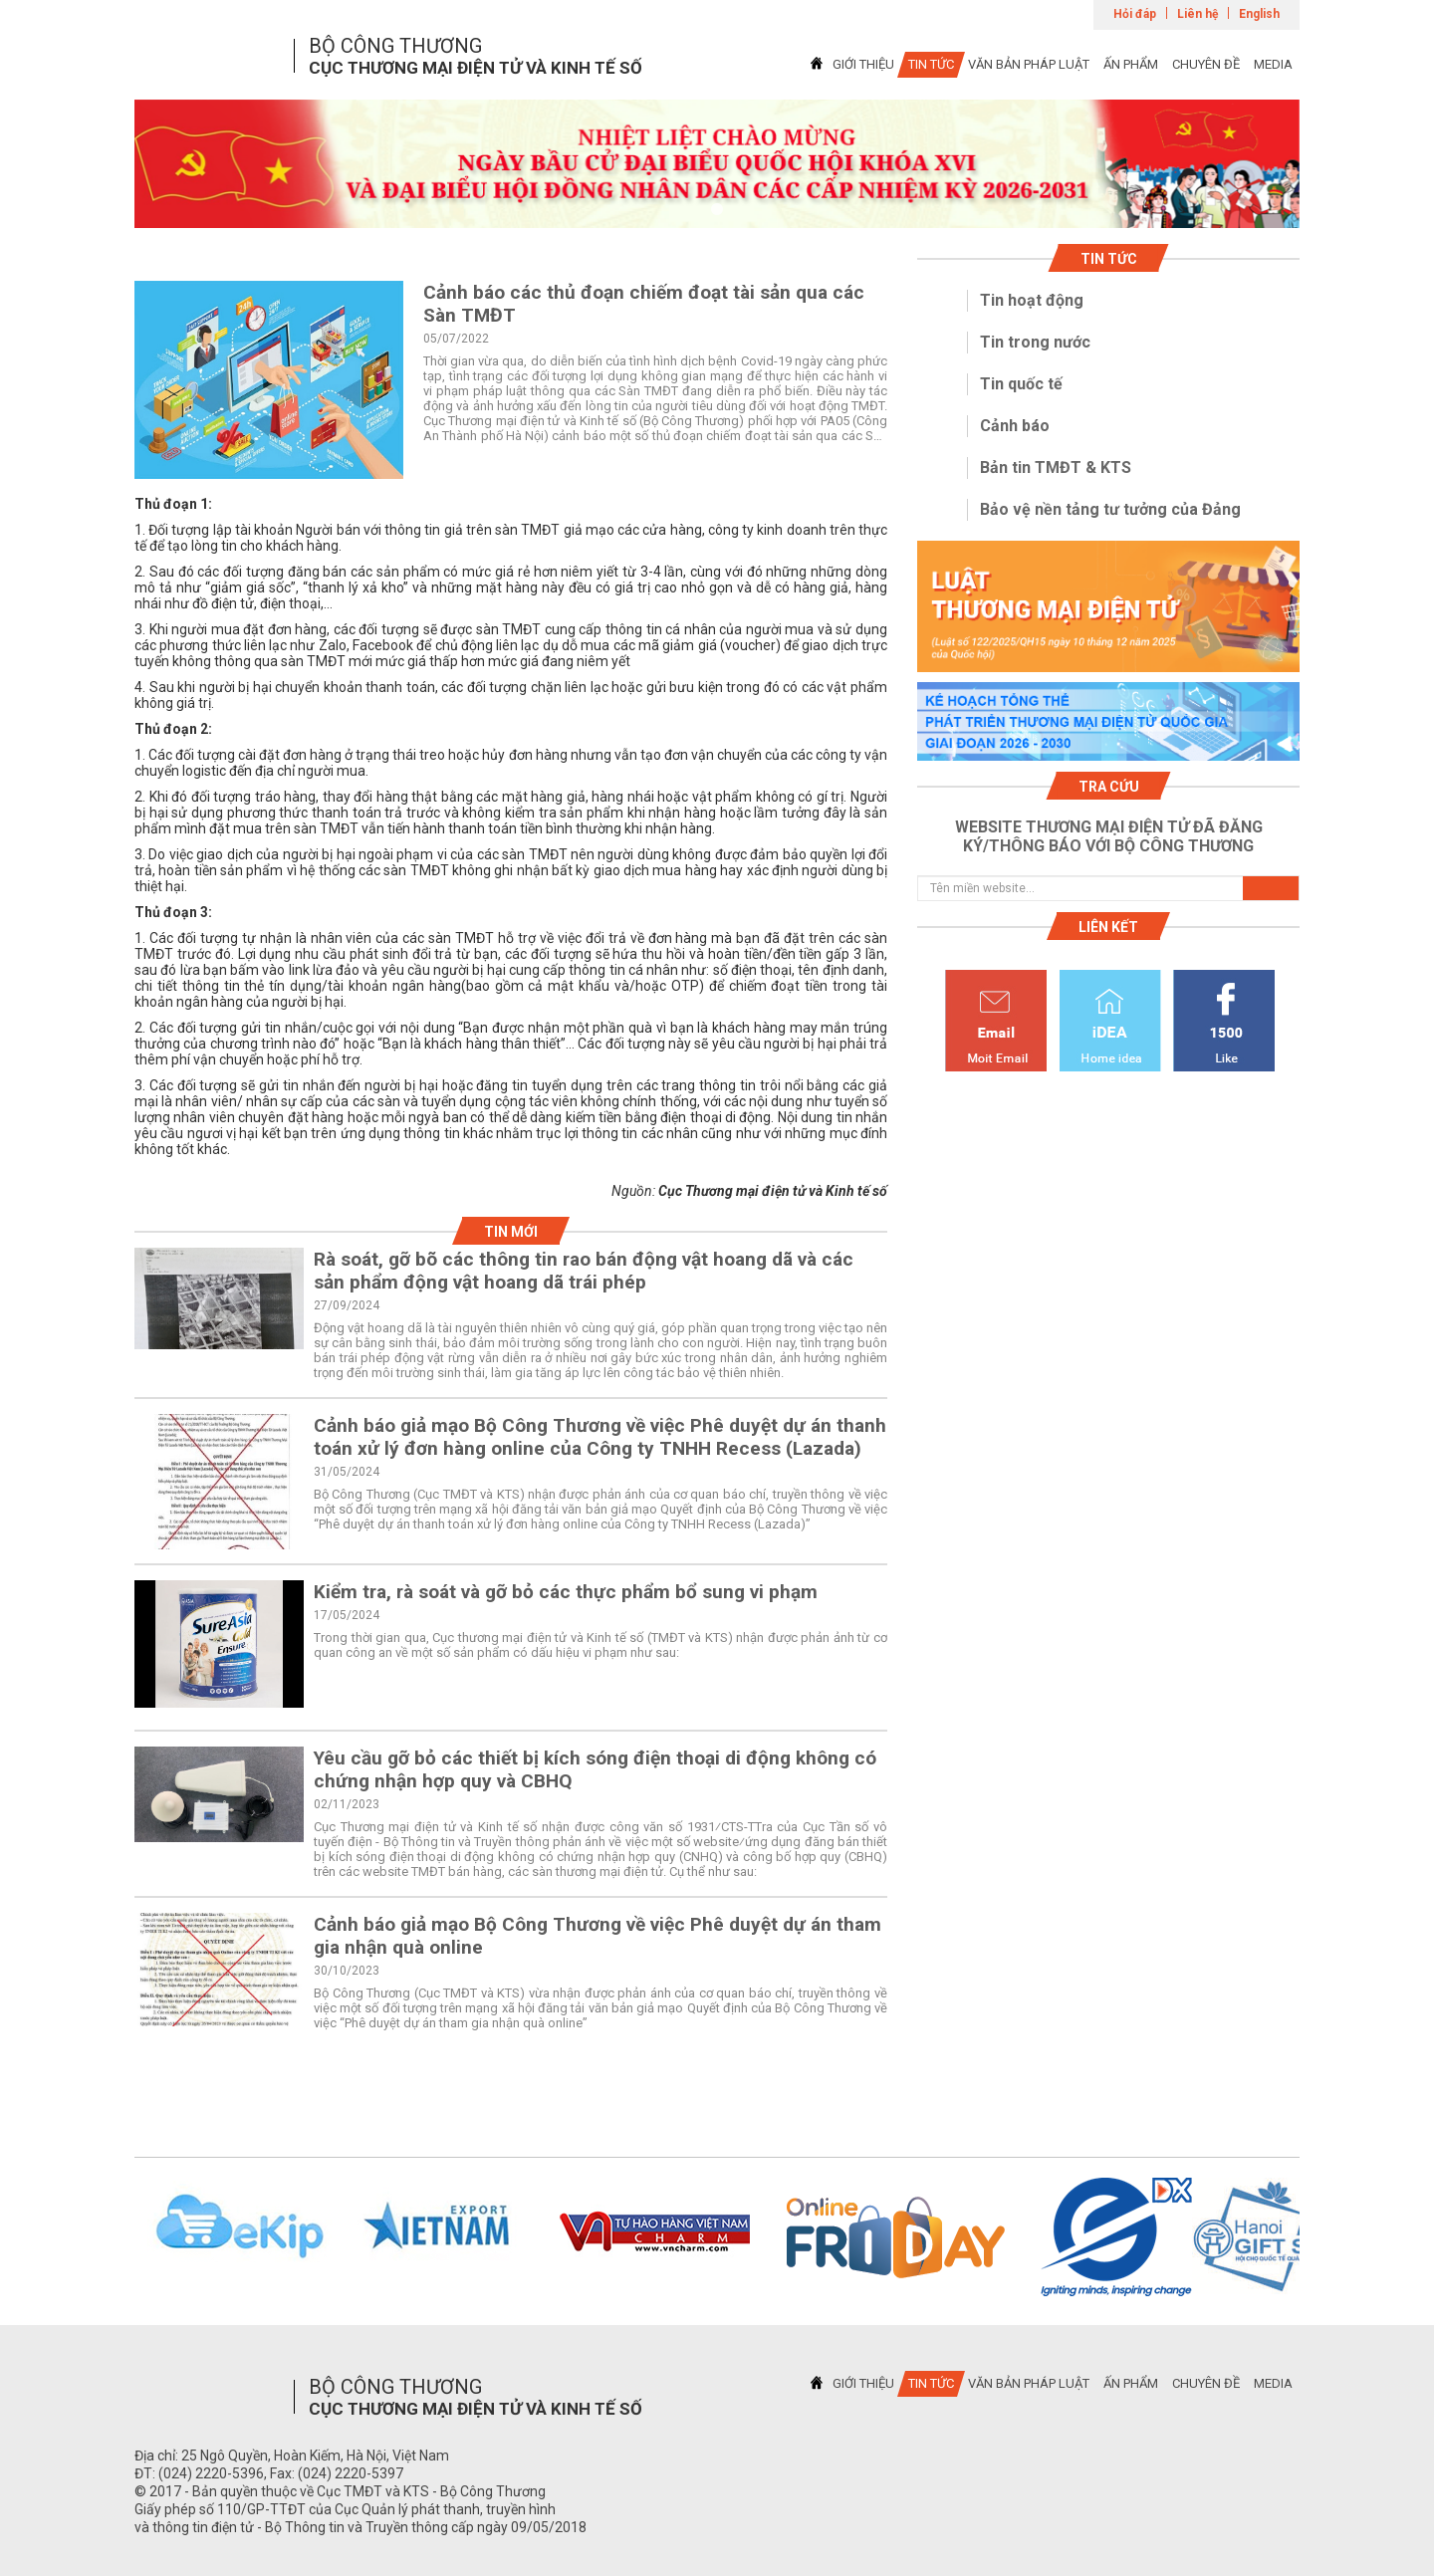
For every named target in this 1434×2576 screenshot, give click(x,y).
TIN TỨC (931, 64)
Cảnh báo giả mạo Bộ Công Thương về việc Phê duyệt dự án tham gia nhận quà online (597, 1936)
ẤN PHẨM (1130, 64)
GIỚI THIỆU (863, 64)
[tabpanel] (717, 164)
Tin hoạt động (1031, 300)
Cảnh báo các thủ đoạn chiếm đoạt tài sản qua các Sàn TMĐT (643, 304)
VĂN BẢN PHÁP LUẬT (1028, 64)
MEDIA (1273, 64)
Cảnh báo (1015, 425)
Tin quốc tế (1021, 383)
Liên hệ (1197, 14)
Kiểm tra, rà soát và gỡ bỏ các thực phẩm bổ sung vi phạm (566, 1591)
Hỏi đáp (1134, 14)
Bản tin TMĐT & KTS (1055, 467)
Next (1325, 2237)
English (1259, 14)
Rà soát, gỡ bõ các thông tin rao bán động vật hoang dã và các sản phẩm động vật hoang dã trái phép (583, 1270)
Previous (109, 2237)
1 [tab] (717, 210)
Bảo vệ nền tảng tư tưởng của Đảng (1110, 509)
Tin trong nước (1035, 342)
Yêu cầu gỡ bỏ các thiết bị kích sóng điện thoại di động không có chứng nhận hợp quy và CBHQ (595, 1769)
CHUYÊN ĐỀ (1206, 64)
